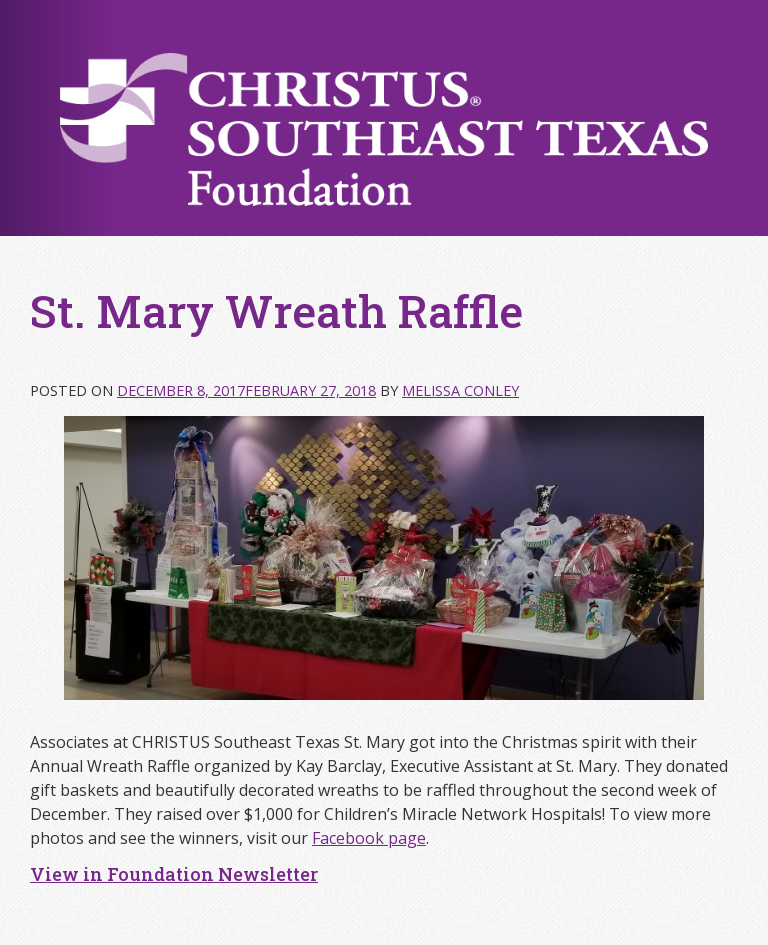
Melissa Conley (460, 390)
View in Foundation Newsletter (174, 874)
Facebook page (369, 838)
